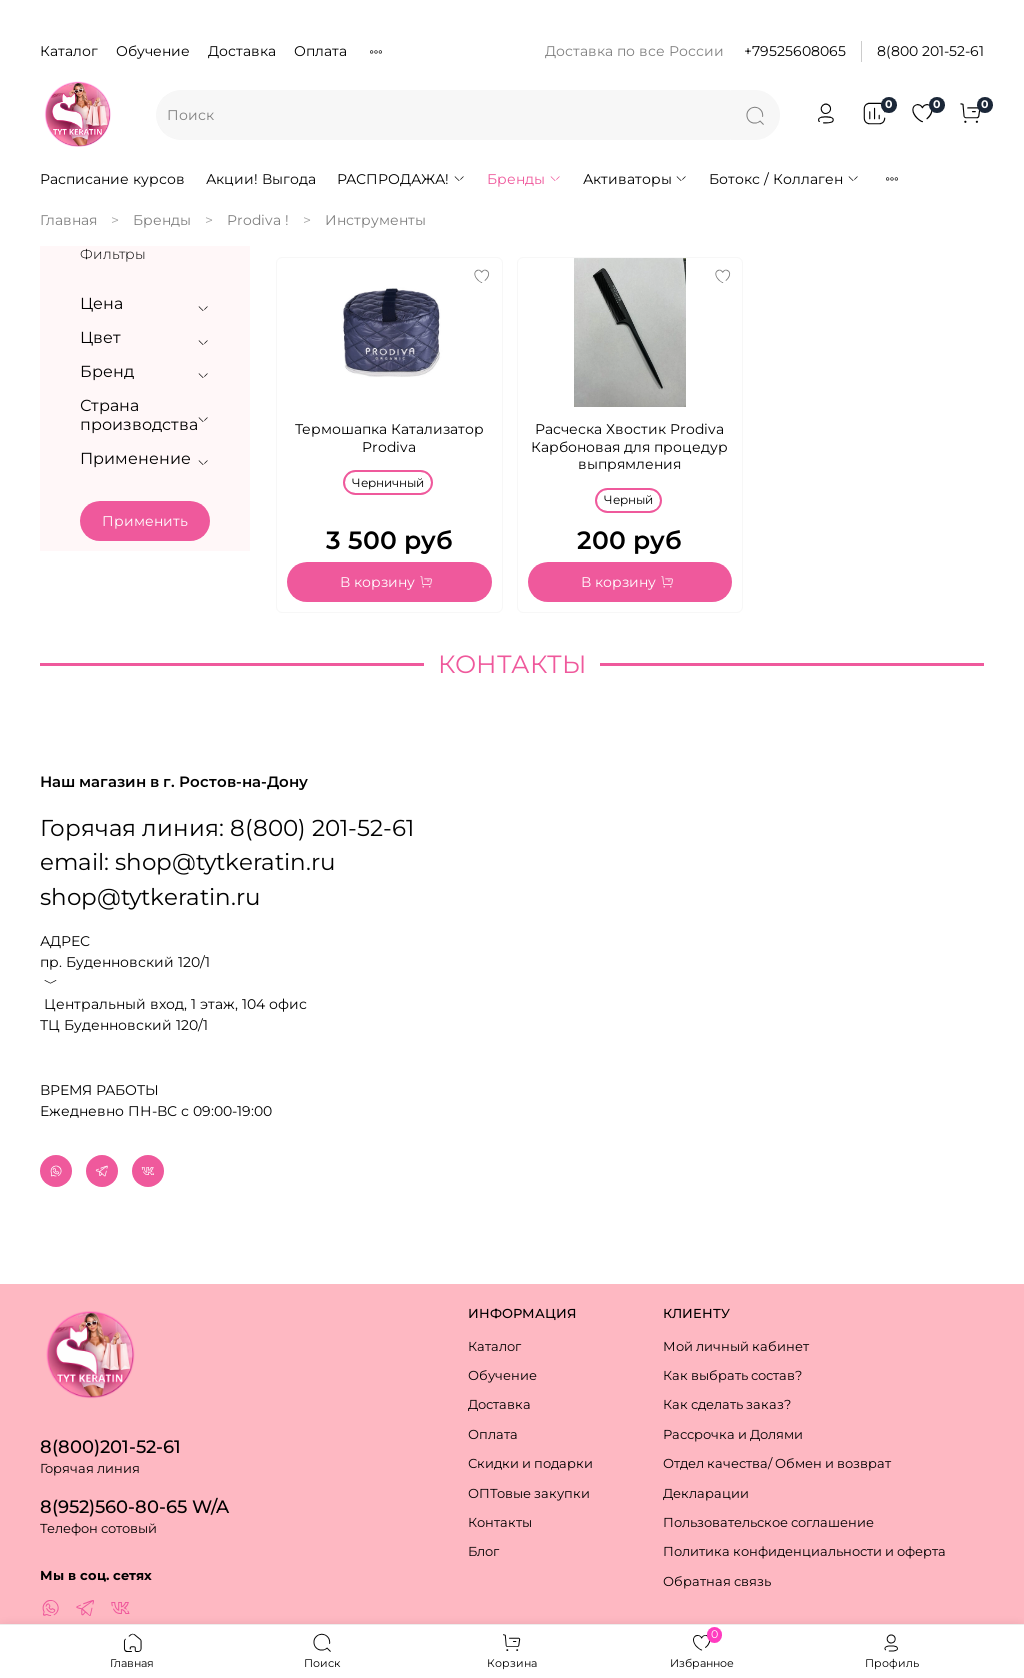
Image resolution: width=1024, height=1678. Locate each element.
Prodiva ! (258, 220)
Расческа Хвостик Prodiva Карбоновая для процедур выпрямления (629, 446)
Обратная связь (717, 1581)
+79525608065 (795, 51)
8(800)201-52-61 (110, 1446)
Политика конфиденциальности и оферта (804, 1552)
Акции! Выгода (261, 179)
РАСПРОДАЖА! (401, 179)
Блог (483, 1552)
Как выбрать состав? (732, 1375)
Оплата (320, 51)
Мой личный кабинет (736, 1346)
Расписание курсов (112, 179)
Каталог (69, 51)
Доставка (242, 51)
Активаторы (636, 179)
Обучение (153, 51)
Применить (145, 521)
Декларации (706, 1493)
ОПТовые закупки (529, 1493)
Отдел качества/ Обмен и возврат (777, 1464)
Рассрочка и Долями (733, 1434)
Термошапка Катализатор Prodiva (389, 438)
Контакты (500, 1522)
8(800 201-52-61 (930, 51)
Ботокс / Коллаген (784, 179)
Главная (68, 220)
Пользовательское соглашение (768, 1522)
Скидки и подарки (530, 1464)
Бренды (524, 179)
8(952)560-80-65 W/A (134, 1506)
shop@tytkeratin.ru (150, 880)
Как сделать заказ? (727, 1405)
